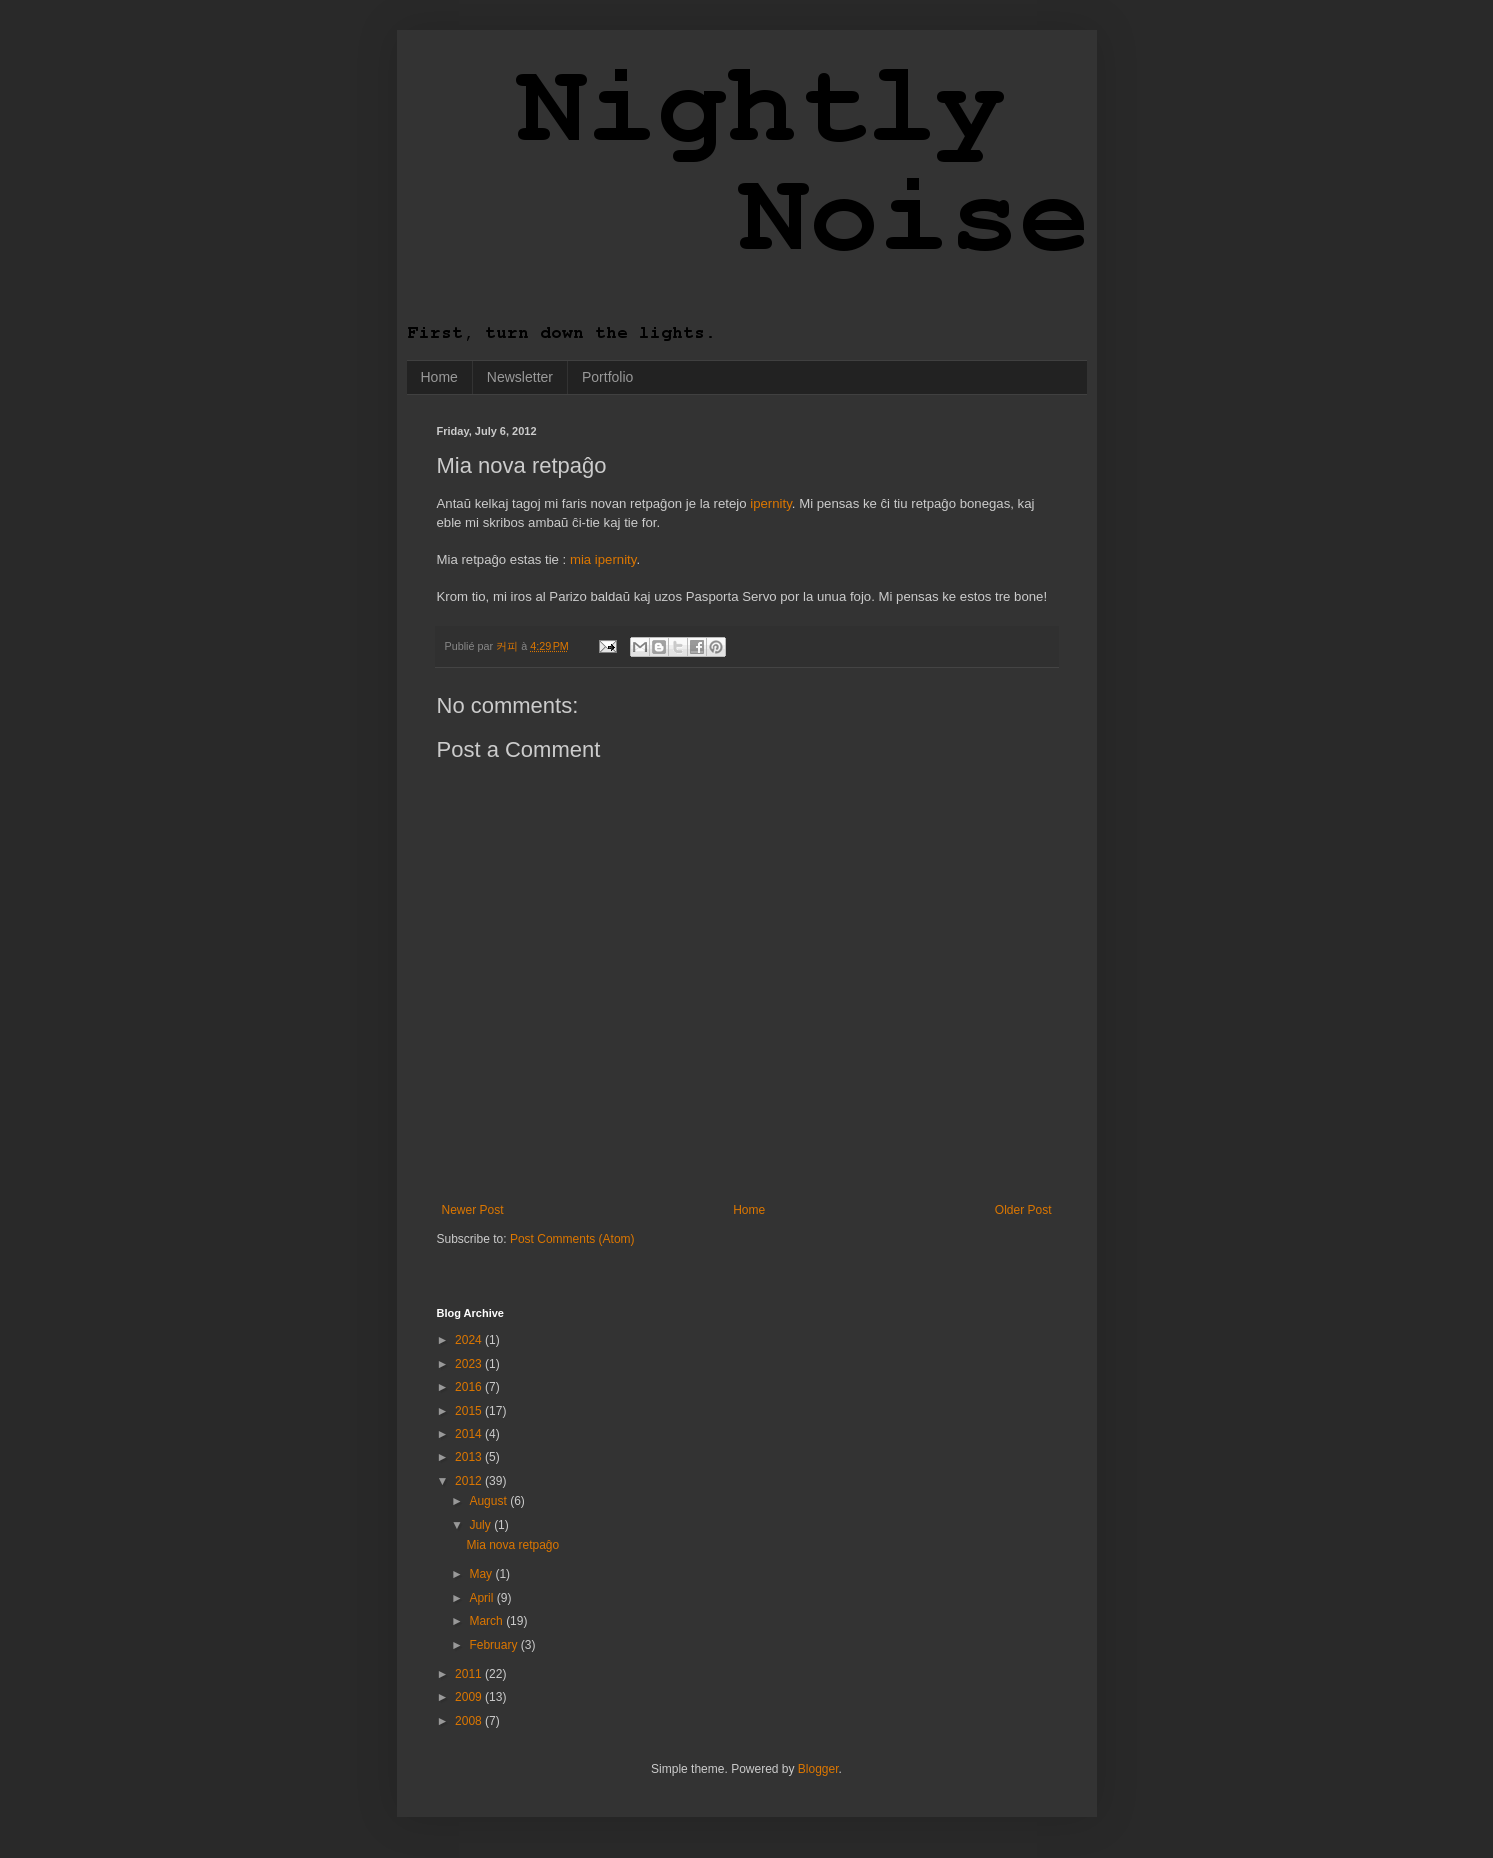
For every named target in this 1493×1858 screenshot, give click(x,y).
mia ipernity (603, 559)
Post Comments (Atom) (572, 1239)
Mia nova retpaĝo (512, 1545)
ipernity (771, 503)
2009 (470, 1697)
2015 (470, 1411)
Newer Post (473, 1210)
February (494, 1645)
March (487, 1621)
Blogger (818, 1769)
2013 (470, 1457)
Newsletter (520, 377)
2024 (470, 1340)
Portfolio (607, 377)
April (482, 1598)
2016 (470, 1387)
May (482, 1574)
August (489, 1501)
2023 (470, 1364)
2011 (470, 1674)
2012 (470, 1481)
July (481, 1525)
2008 (470, 1721)
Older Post (1023, 1210)
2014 (470, 1434)
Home (439, 377)
